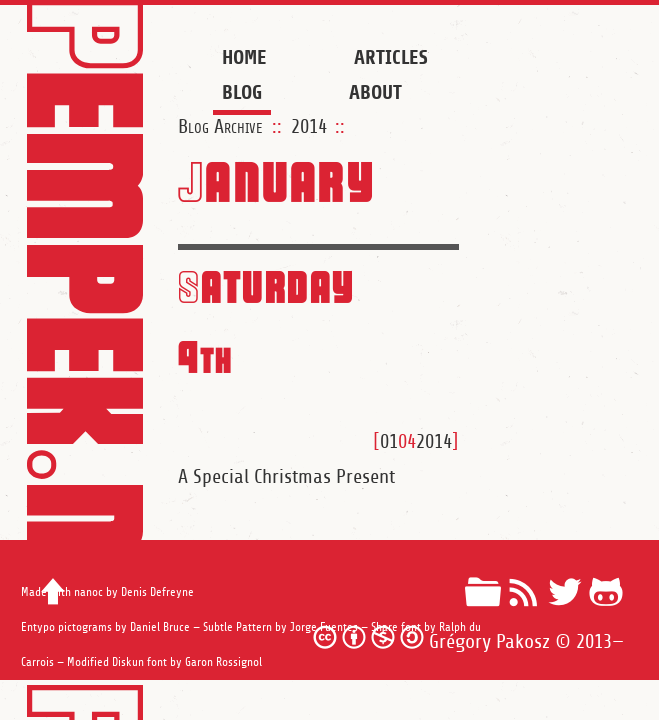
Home (244, 57)
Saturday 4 (266, 320)
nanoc (88, 592)
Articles (390, 57)
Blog (242, 92)
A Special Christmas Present (286, 477)
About (375, 92)
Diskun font (139, 662)
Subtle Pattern (237, 627)
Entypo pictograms (66, 627)
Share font (396, 627)
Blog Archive (220, 127)
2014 (309, 127)
